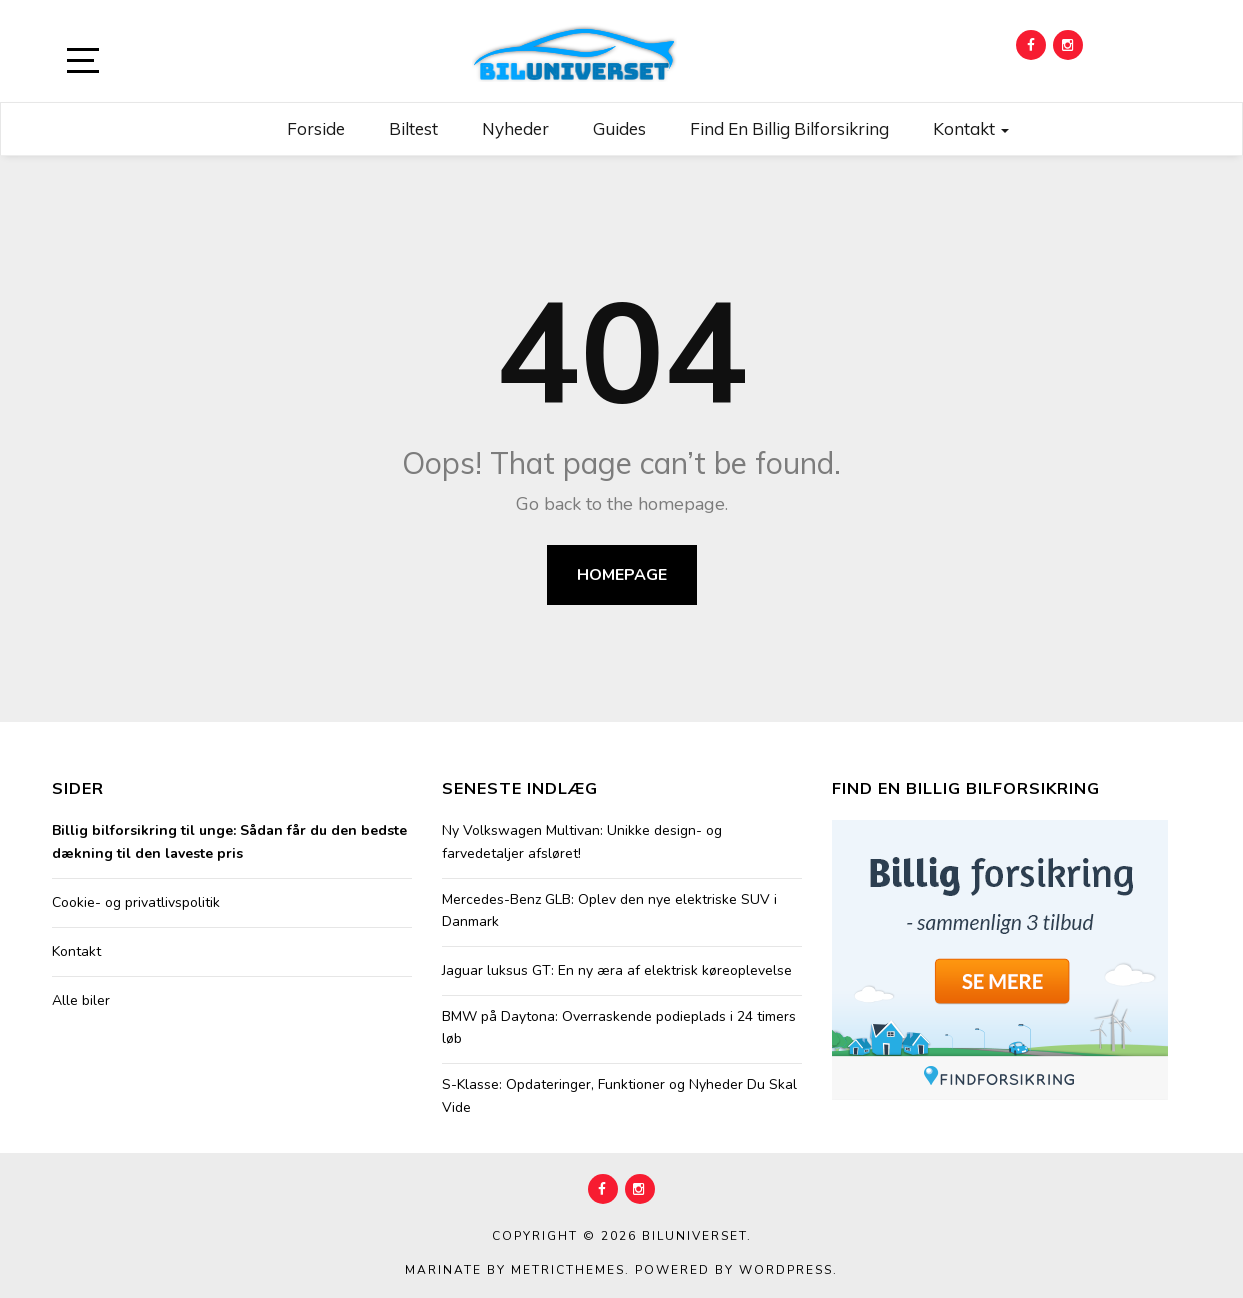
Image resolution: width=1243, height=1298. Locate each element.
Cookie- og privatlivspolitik (136, 902)
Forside (316, 128)
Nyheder (515, 128)
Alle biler (81, 1000)
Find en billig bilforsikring (789, 128)
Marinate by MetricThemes (515, 1270)
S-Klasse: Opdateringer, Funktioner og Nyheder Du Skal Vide (619, 1095)
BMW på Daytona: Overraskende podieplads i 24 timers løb (619, 1027)
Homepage (622, 575)
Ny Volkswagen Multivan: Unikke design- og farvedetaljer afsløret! (582, 841)
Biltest (413, 128)
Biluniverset (694, 1236)
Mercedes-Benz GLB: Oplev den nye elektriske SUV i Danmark (609, 910)
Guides (619, 128)
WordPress (786, 1270)
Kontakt (971, 128)
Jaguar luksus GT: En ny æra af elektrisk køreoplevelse (617, 970)
